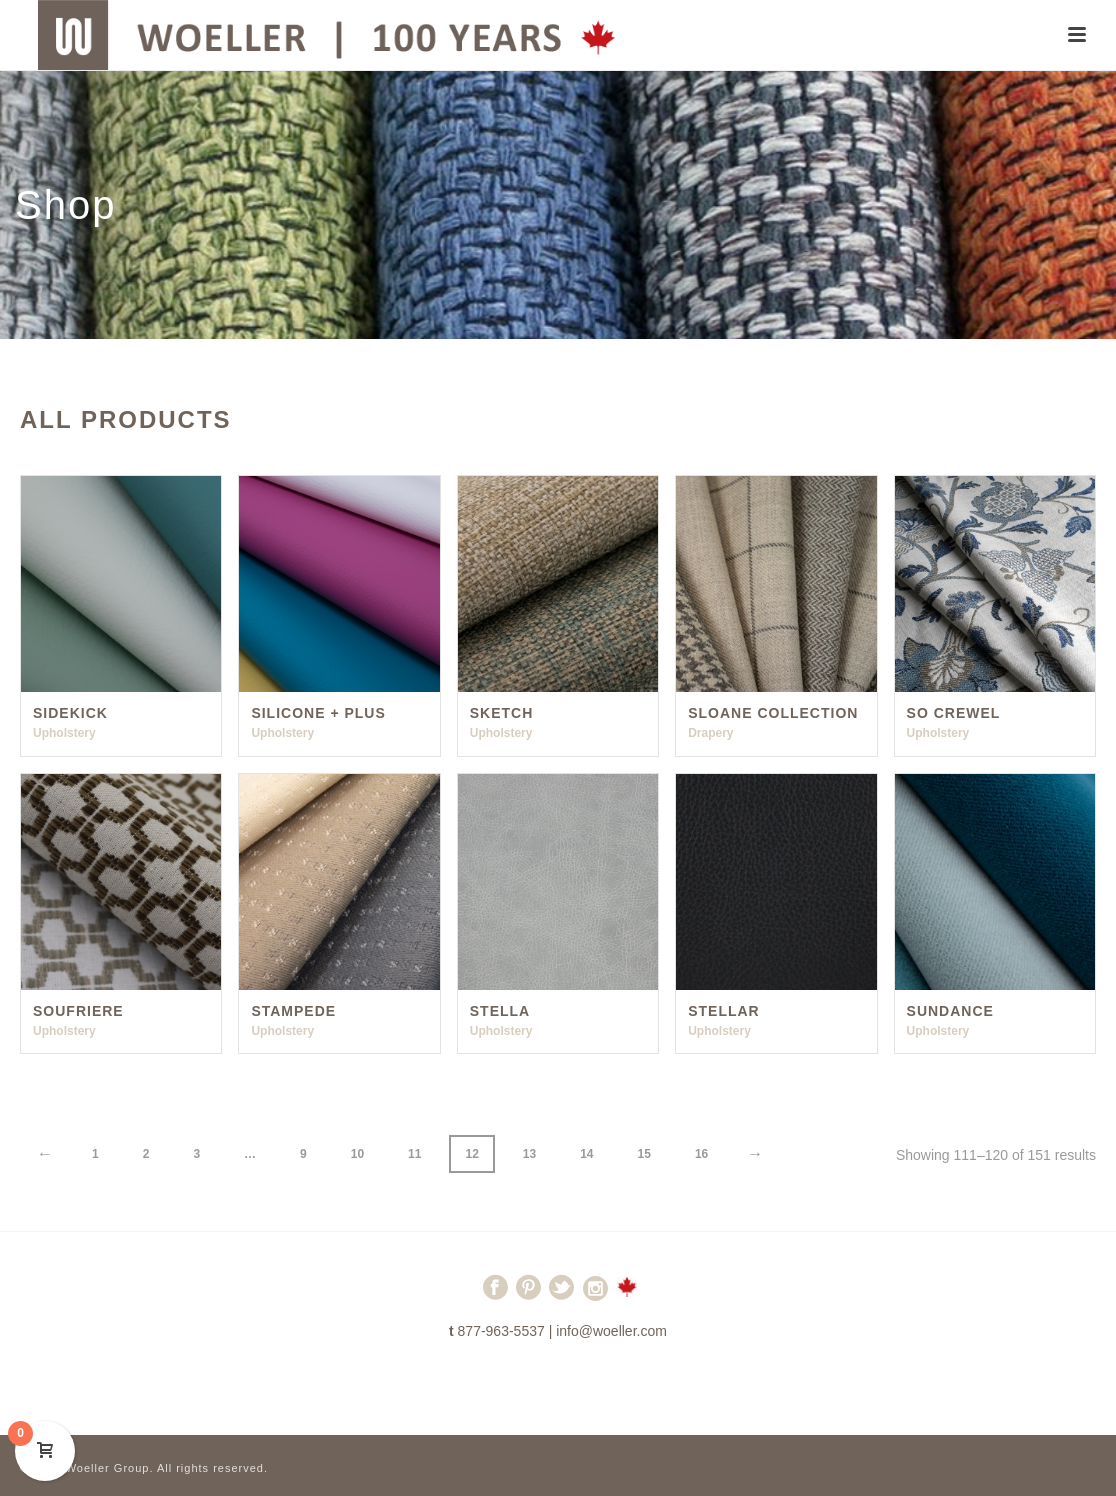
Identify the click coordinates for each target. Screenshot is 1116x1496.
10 (357, 1154)
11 (414, 1154)
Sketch (502, 713)
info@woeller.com (611, 1331)
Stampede (293, 1011)
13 (529, 1154)
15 (644, 1154)
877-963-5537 (501, 1331)
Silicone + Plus (318, 713)
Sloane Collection (773, 713)
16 (701, 1154)
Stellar (724, 1011)
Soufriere (78, 1011)
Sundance (950, 1011)
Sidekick (70, 713)
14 (586, 1154)
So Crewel (954, 713)
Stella (500, 1011)
